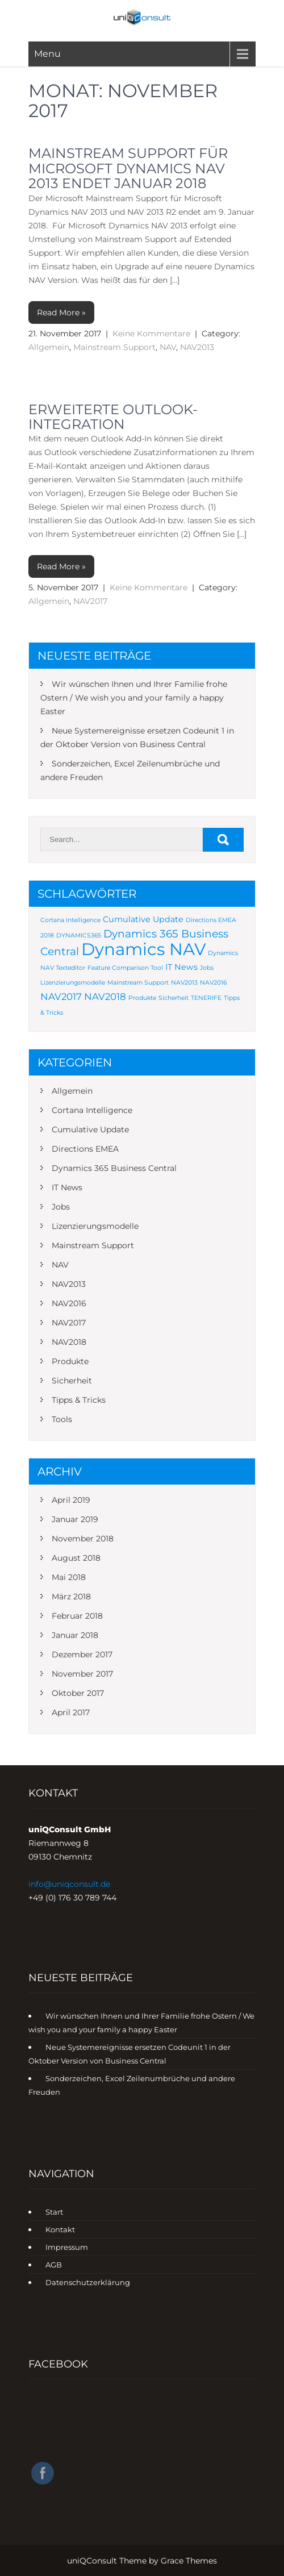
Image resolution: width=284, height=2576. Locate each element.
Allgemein (48, 347)
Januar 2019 (75, 1519)
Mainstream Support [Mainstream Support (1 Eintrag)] (138, 982)
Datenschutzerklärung (87, 2282)
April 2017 (71, 1712)
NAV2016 (69, 1303)
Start (54, 2211)
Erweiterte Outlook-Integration (113, 416)
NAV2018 (69, 1342)
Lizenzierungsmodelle (95, 1226)
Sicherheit (72, 1380)
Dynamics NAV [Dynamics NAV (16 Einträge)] (143, 949)
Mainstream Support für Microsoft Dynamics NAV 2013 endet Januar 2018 (128, 168)
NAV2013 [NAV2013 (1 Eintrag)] (184, 982)
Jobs (61, 1207)
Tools (62, 1419)
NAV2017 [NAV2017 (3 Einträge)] (61, 996)
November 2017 (82, 1674)
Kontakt (60, 2229)
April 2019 (71, 1500)
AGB (53, 2264)
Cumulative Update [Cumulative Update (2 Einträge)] (143, 919)
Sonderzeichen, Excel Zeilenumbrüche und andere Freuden (130, 770)
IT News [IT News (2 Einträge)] (181, 967)
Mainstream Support (114, 347)
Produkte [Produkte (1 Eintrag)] (142, 998)
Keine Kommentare (151, 333)
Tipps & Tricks (79, 1400)
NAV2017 (90, 601)
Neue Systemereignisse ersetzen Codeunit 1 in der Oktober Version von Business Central (137, 737)
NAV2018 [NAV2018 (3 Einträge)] (105, 996)
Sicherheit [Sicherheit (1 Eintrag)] (173, 998)
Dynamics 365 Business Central (114, 1168)
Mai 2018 (69, 1577)
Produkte (70, 1361)
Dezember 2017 (82, 1654)
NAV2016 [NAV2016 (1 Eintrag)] (213, 982)
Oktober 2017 (78, 1693)
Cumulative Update (90, 1129)
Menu (47, 53)
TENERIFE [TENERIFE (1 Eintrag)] (206, 998)
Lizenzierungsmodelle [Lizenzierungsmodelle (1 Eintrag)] (72, 982)
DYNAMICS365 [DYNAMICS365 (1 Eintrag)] (78, 935)
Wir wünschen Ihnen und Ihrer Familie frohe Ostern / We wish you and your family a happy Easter (133, 697)
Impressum (66, 2247)
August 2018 (76, 1558)
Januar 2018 (75, 1635)
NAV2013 (197, 347)
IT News (67, 1187)
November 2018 (83, 1538)
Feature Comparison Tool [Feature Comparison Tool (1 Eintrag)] (125, 968)
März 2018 (71, 1596)
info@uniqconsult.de (69, 1884)
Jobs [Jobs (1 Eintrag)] (207, 968)
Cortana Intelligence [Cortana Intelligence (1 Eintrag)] (70, 920)
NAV (168, 347)
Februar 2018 (77, 1616)
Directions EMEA (85, 1149)
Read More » (61, 312)
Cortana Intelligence (92, 1110)
